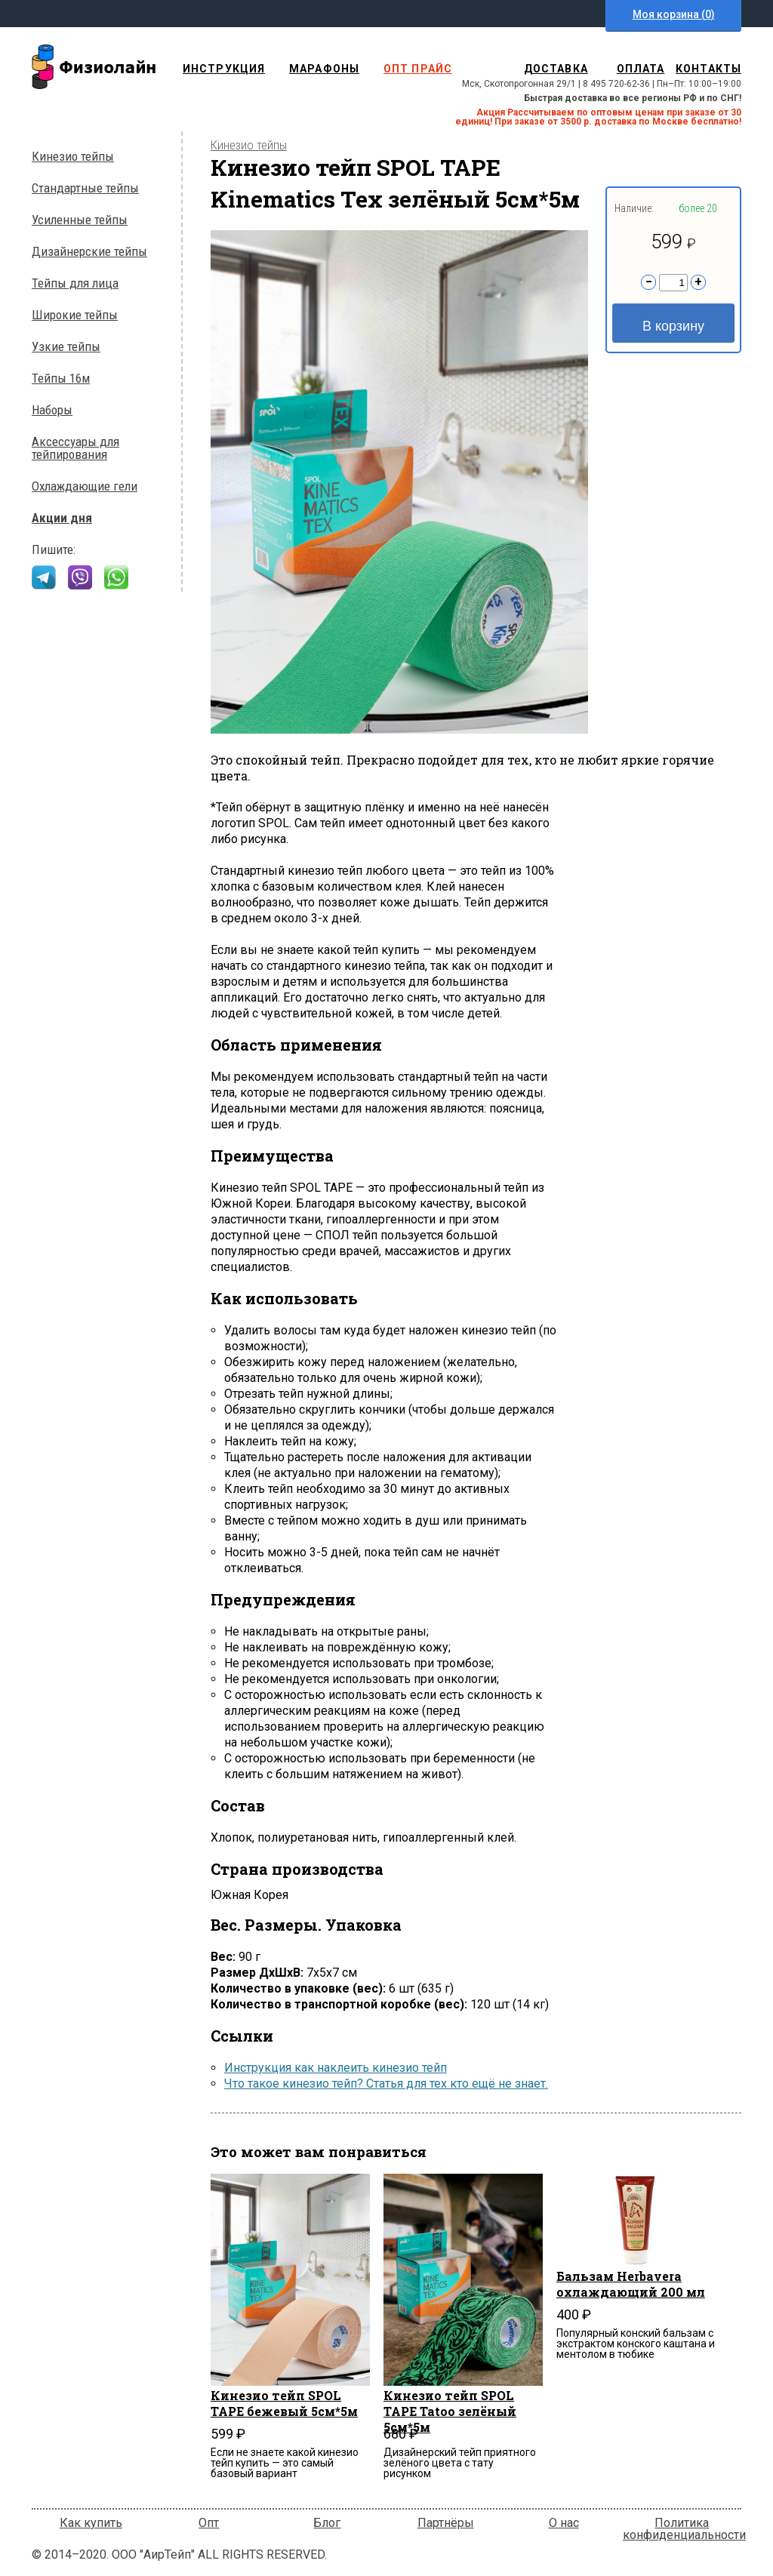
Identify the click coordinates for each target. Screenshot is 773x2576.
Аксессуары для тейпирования (75, 448)
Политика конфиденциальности (684, 2529)
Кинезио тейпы (73, 156)
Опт (209, 2523)
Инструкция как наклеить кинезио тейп (335, 2067)
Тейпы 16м (61, 378)
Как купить (91, 2523)
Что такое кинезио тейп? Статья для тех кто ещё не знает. (386, 2083)
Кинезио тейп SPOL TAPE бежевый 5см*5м (284, 2403)
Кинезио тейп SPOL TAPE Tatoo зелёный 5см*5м (449, 2404)
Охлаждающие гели (84, 486)
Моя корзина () (674, 14)
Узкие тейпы (66, 346)
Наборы (52, 410)
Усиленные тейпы (80, 220)
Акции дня (62, 518)
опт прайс (417, 69)
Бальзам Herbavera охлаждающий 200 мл (630, 2284)
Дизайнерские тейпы (89, 251)
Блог (326, 2523)
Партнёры (445, 2523)
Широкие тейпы (75, 315)
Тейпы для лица (75, 283)
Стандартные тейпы (85, 188)
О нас (564, 2523)
